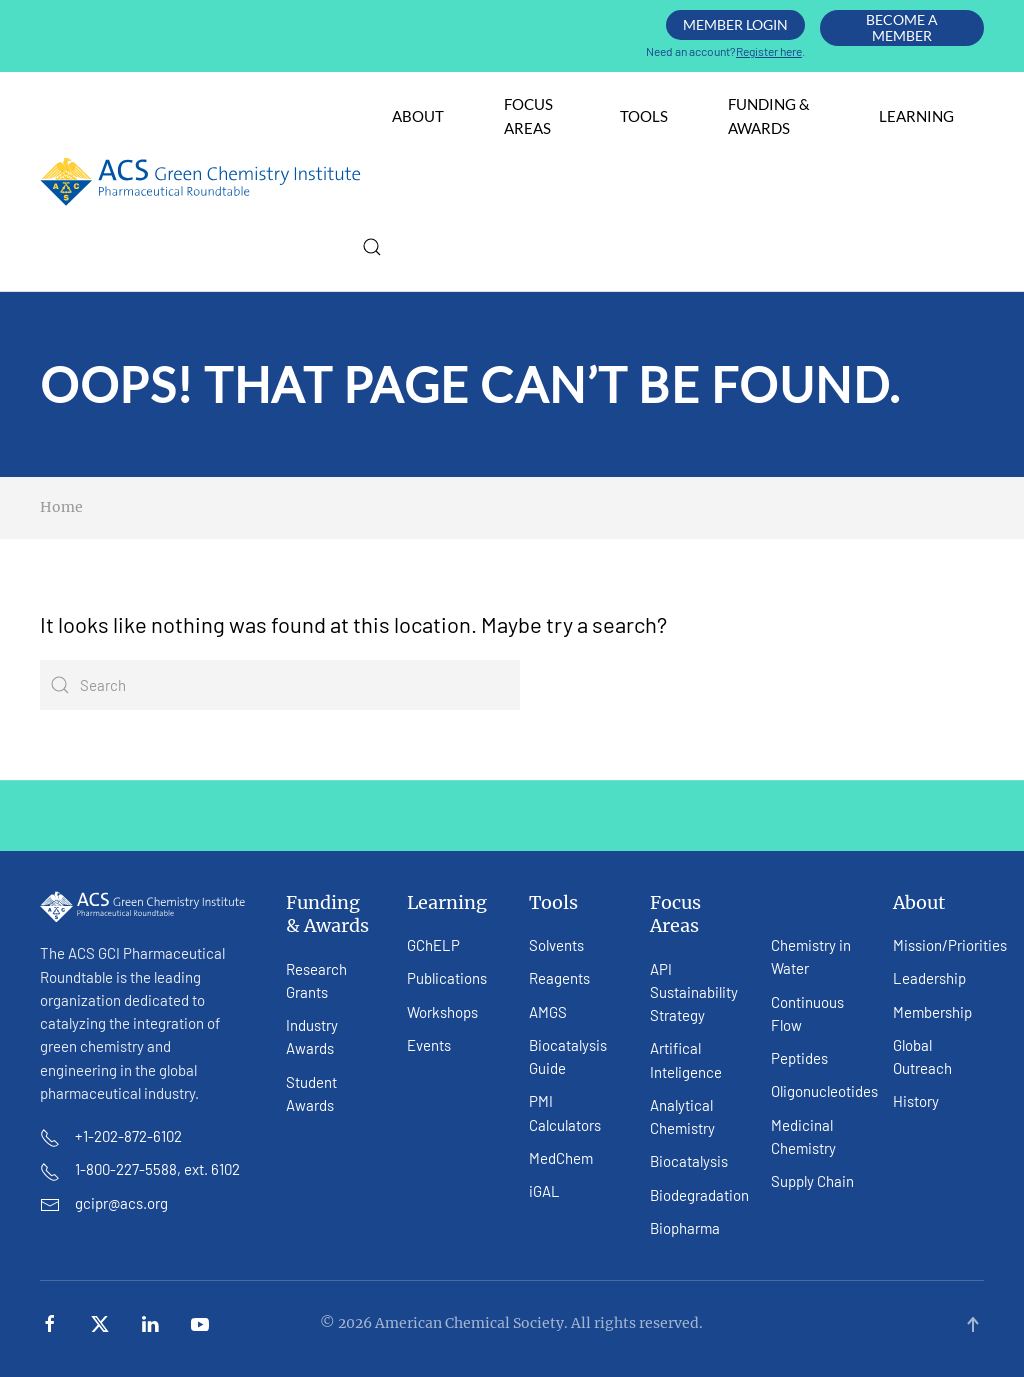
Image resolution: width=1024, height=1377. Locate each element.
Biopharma (685, 1228)
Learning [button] (916, 116)
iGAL (544, 1191)
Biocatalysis (689, 1161)
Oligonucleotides (824, 1091)
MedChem (561, 1158)
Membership (932, 1012)
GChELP (433, 945)
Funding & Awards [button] (769, 115)
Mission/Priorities (950, 945)
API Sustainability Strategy (694, 992)
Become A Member (902, 27)
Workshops (442, 1012)
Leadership (929, 978)
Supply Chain (812, 1181)
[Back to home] (201, 182)
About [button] (418, 116)
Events (429, 1045)
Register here (769, 51)
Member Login (735, 24)
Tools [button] (644, 116)
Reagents (559, 978)
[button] (372, 247)
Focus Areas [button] (528, 115)
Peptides (799, 1058)
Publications (447, 978)
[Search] (280, 685)
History (916, 1101)
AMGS (548, 1012)
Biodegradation (699, 1195)
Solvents (556, 945)
